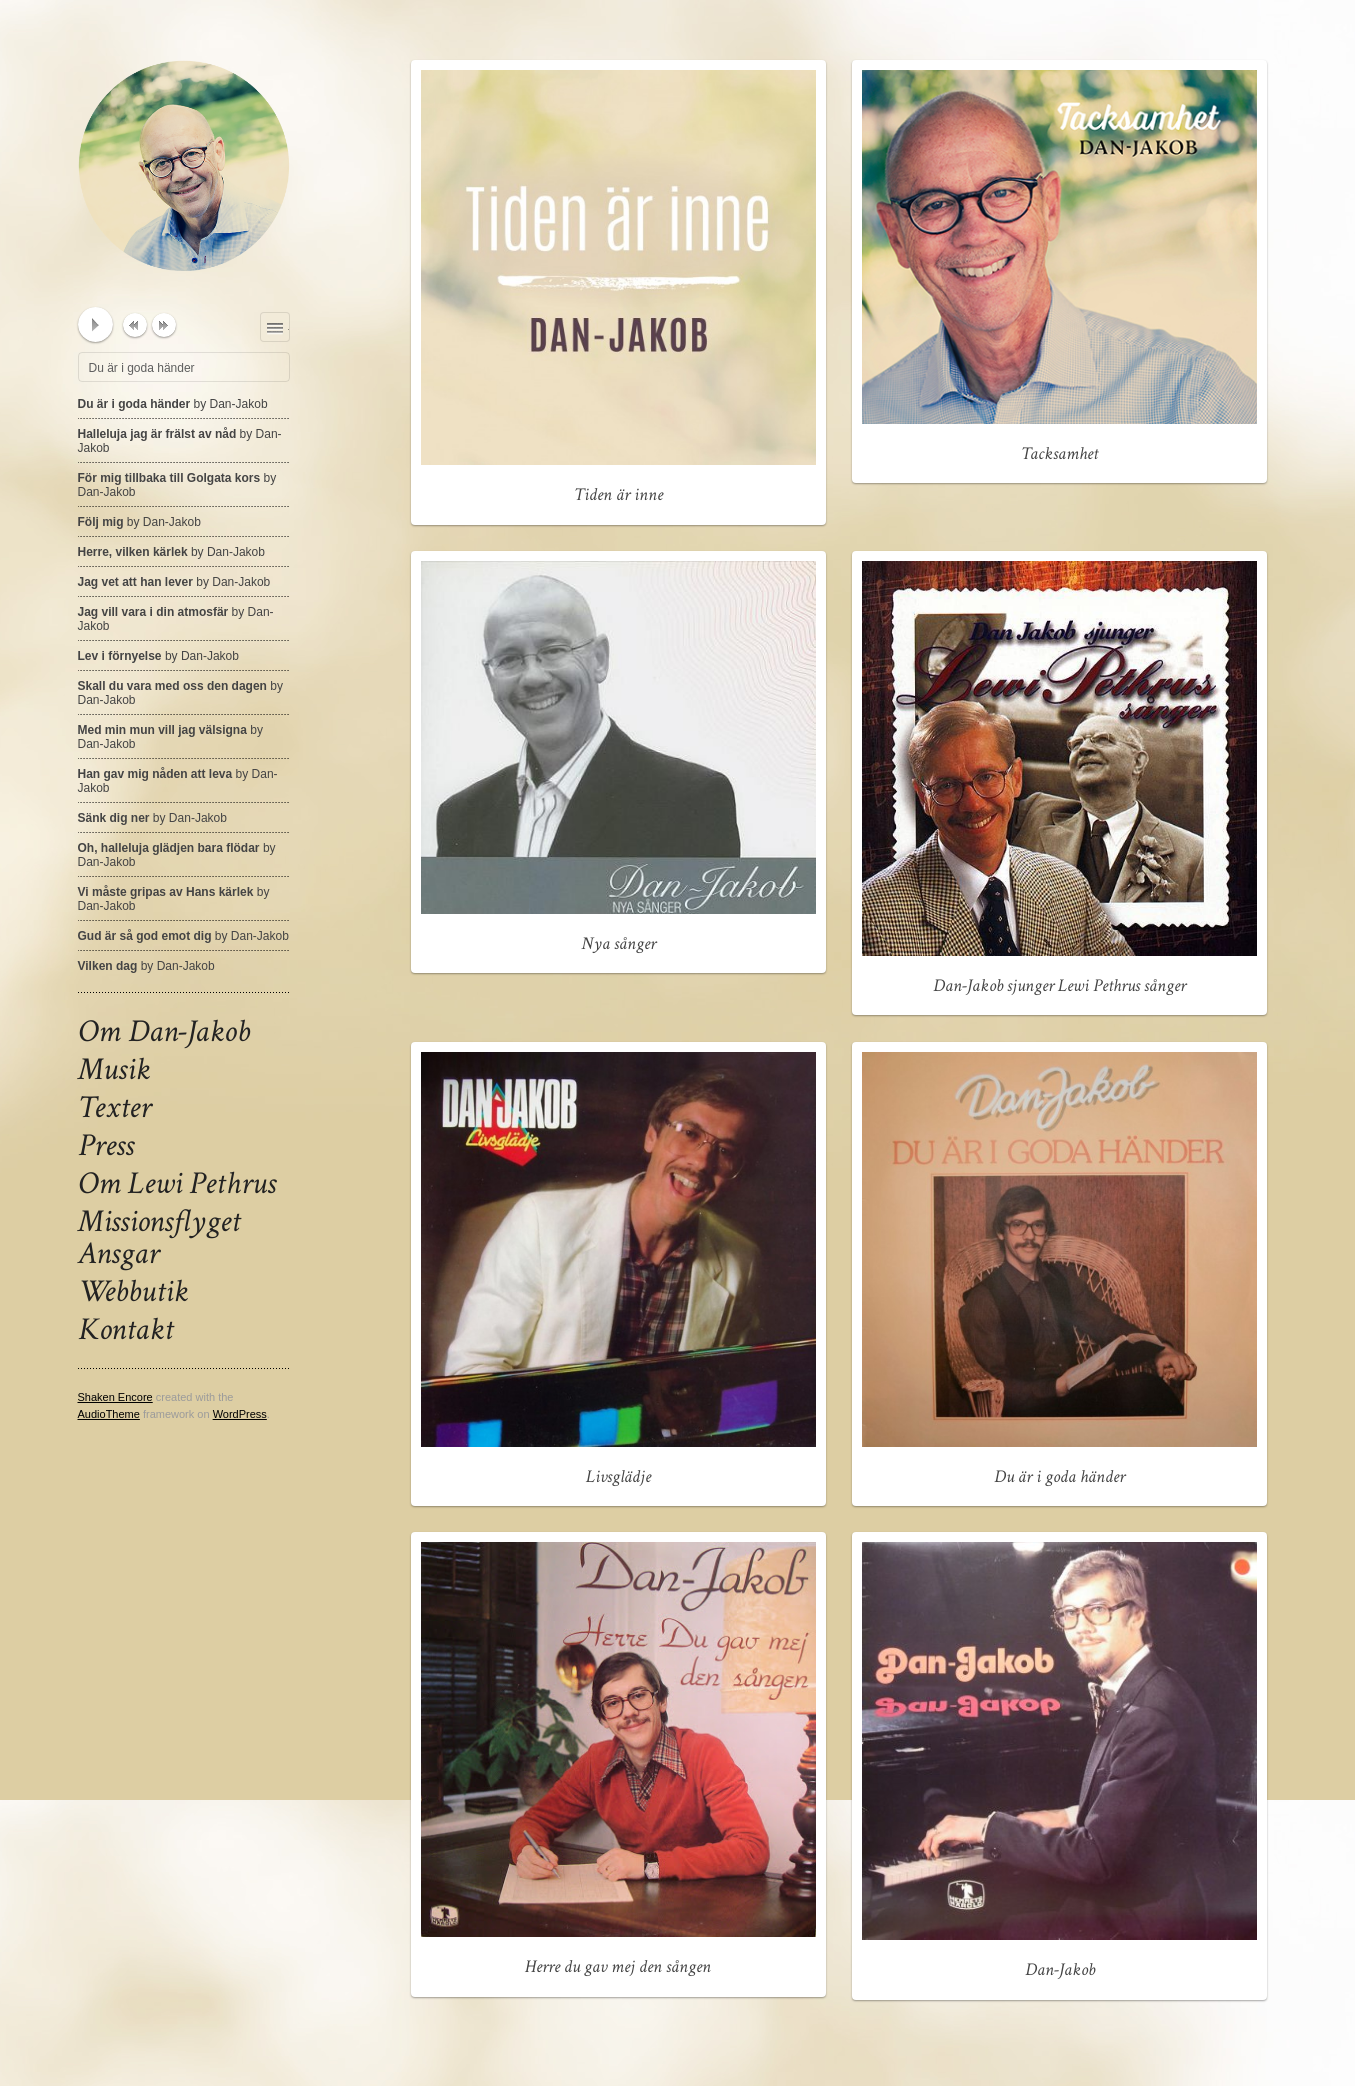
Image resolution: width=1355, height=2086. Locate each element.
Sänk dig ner (152, 818)
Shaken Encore (115, 1397)
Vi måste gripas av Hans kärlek (174, 899)
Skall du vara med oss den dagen (180, 693)
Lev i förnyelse (158, 656)
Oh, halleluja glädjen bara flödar (177, 855)
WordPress (240, 1414)
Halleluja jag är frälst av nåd (180, 441)
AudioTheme (109, 1414)
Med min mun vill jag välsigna (170, 737)
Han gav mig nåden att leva (178, 781)
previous (135, 325)
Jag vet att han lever (174, 582)
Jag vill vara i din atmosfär (176, 619)
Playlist (289, 323)
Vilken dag (146, 966)
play (95, 324)
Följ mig (139, 522)
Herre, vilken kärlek (171, 552)
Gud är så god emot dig (183, 936)
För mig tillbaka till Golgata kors (177, 485)
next (164, 325)
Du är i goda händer (173, 404)
